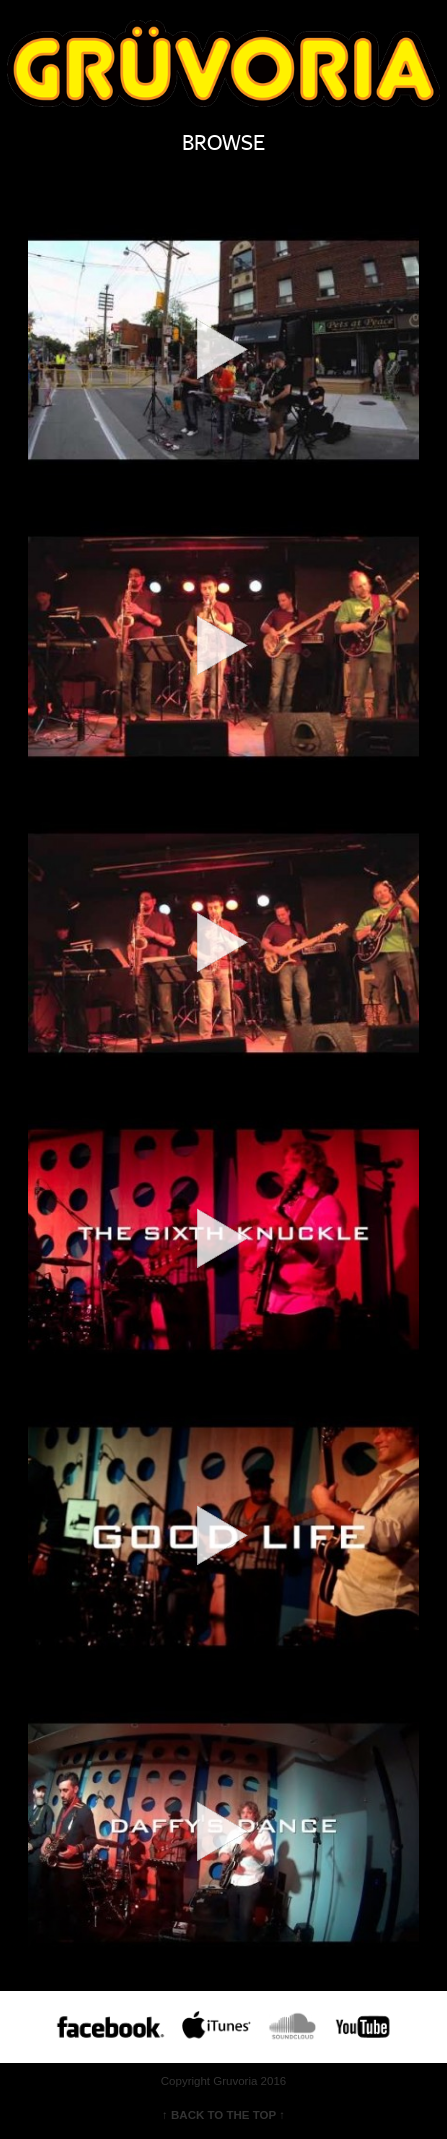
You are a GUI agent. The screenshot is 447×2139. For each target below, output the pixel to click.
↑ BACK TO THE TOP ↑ (223, 2115)
